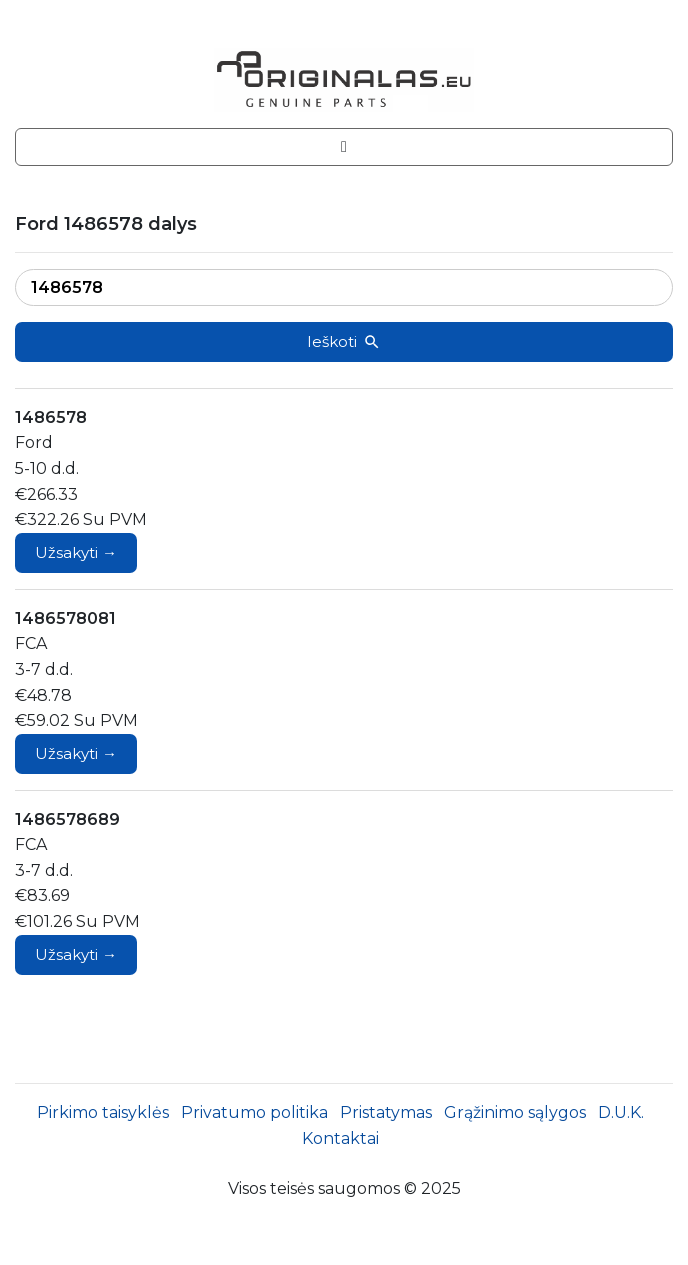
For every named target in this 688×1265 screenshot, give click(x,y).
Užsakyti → (76, 552)
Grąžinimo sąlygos (515, 1112)
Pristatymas (386, 1112)
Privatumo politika (254, 1112)
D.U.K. (621, 1112)
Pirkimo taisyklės (103, 1112)
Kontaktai (340, 1138)
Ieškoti (344, 341)
